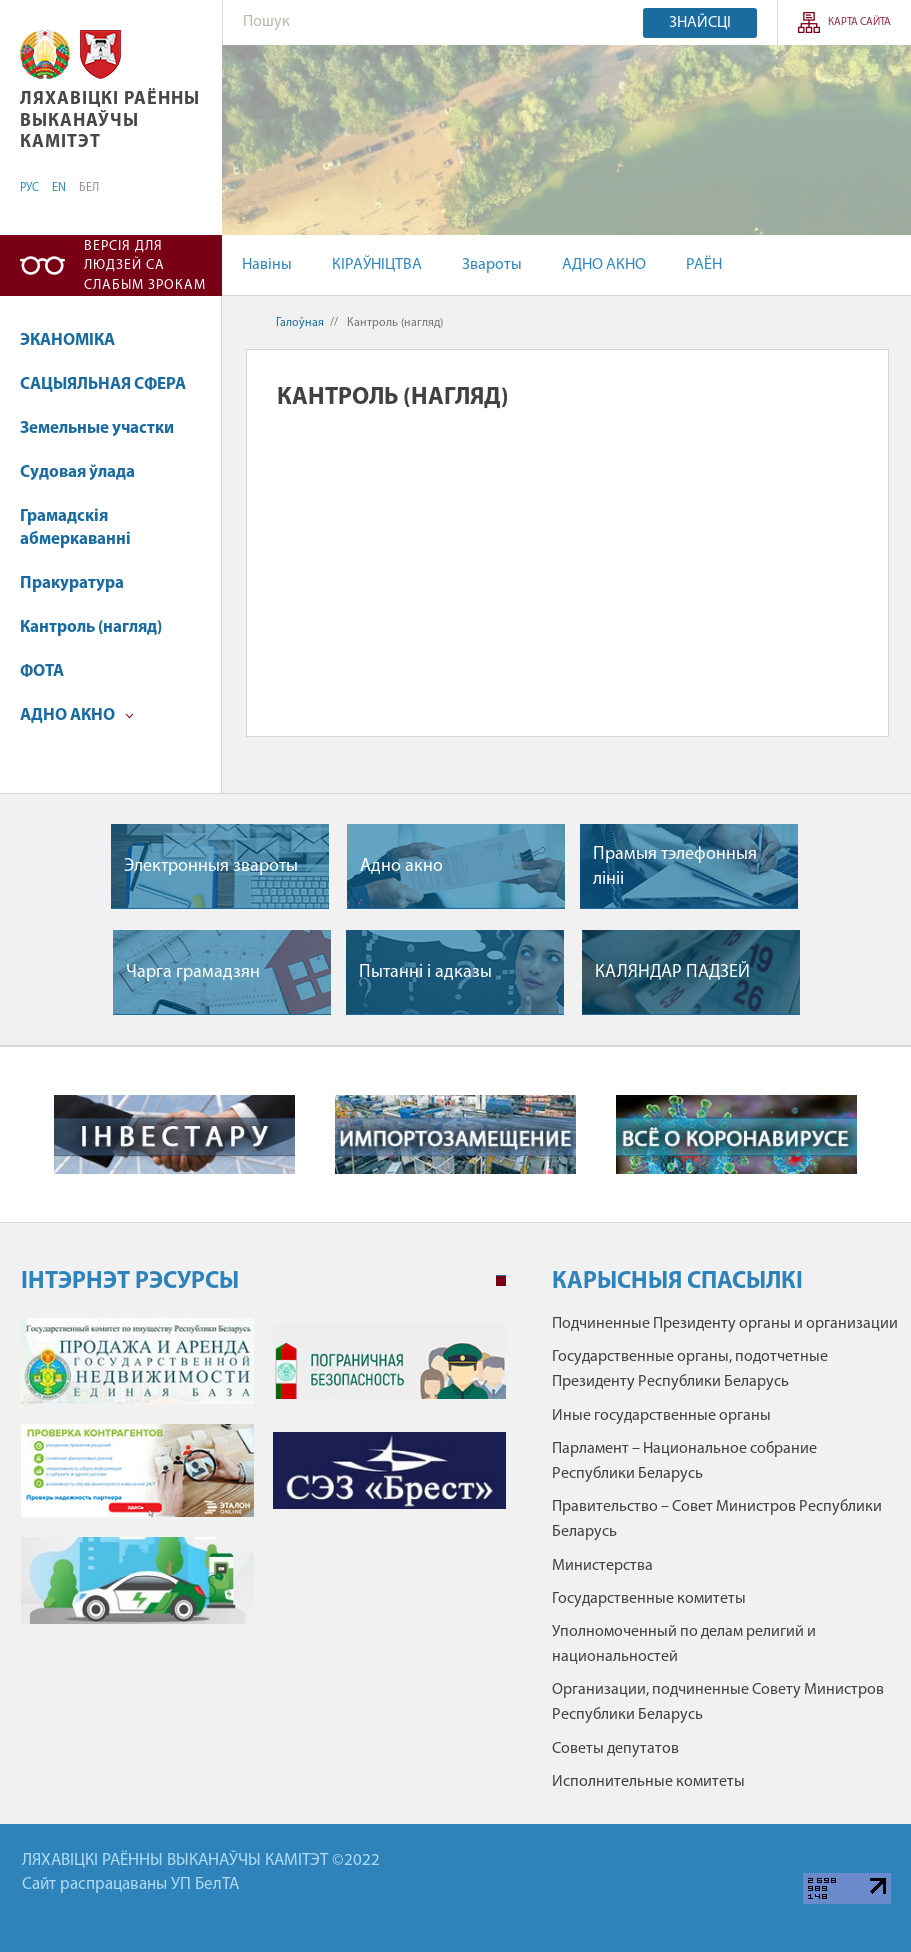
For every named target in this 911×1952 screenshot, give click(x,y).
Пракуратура (72, 583)
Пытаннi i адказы (425, 972)
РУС (29, 188)
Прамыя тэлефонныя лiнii (675, 867)
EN (59, 188)
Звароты (492, 265)
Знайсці (700, 23)
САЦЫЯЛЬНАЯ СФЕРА (103, 384)
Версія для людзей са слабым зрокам (145, 266)
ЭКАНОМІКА (67, 340)
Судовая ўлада (77, 472)
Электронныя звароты (211, 866)
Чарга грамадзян (193, 972)
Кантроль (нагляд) (91, 627)
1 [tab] (501, 1281)
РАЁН (704, 265)
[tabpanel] (263, 1481)
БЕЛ (89, 188)
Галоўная (300, 323)
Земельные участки (97, 428)
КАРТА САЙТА (859, 22)
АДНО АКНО (604, 265)
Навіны (267, 265)
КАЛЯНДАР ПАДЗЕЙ (672, 972)
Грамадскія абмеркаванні (75, 528)
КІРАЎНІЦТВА (377, 265)
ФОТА (42, 671)
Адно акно (401, 866)
